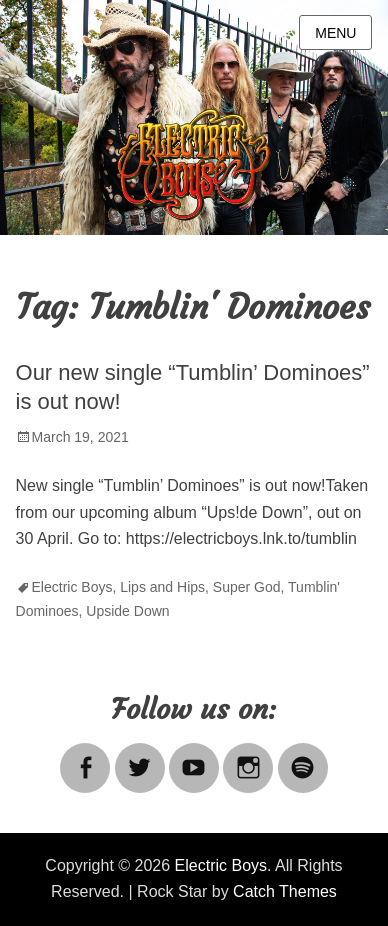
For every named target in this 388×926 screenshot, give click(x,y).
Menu (335, 33)
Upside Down (127, 611)
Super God (247, 587)
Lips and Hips (162, 587)
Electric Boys (72, 587)
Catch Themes (285, 891)
